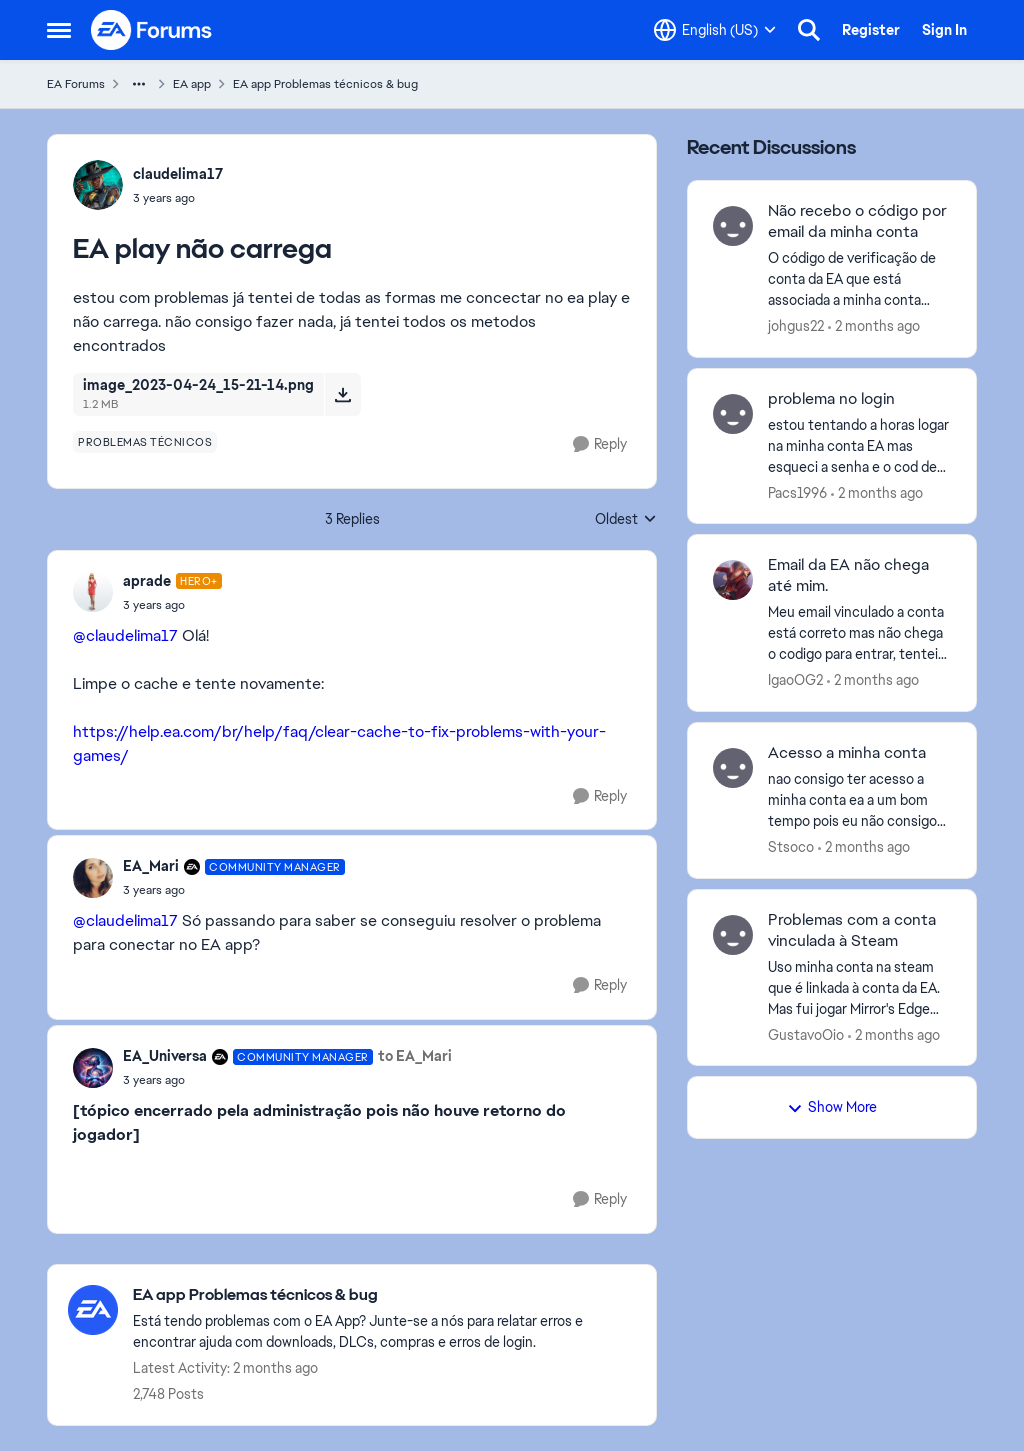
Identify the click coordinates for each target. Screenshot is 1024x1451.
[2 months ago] (874, 326)
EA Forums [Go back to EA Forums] (76, 84)
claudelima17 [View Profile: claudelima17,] (178, 174)
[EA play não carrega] (172, 605)
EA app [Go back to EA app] (192, 84)
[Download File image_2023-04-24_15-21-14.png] (342, 394)
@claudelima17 (125, 635)
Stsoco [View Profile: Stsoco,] (791, 847)
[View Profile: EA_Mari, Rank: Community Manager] (93, 878)
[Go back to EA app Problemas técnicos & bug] (384, 1295)
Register (871, 30)
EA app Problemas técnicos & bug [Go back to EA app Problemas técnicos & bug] (325, 84)
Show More (832, 1107)
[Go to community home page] (152, 30)
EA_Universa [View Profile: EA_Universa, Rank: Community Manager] (165, 1056)
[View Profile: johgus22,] (733, 226)
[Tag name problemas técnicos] (145, 442)
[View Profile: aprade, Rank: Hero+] (93, 592)
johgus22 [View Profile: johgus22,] (796, 326)
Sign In (944, 30)
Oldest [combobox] (626, 520)
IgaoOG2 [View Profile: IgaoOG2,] (795, 680)
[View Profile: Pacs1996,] (733, 414)
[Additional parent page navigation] (139, 84)
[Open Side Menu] (59, 30)
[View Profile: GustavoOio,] (733, 935)
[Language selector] (715, 30)
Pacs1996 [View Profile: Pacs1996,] (797, 492)
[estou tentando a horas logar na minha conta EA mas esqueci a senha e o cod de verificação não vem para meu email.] (859, 445)
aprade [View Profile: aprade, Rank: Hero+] (147, 581)
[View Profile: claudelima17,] (98, 185)
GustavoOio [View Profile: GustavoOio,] (806, 1034)
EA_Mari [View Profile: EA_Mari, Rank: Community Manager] (151, 866)
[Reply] (600, 444)
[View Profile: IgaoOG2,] (733, 580)
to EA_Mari (415, 1056)
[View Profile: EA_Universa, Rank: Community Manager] (93, 1068)
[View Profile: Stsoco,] (733, 768)
